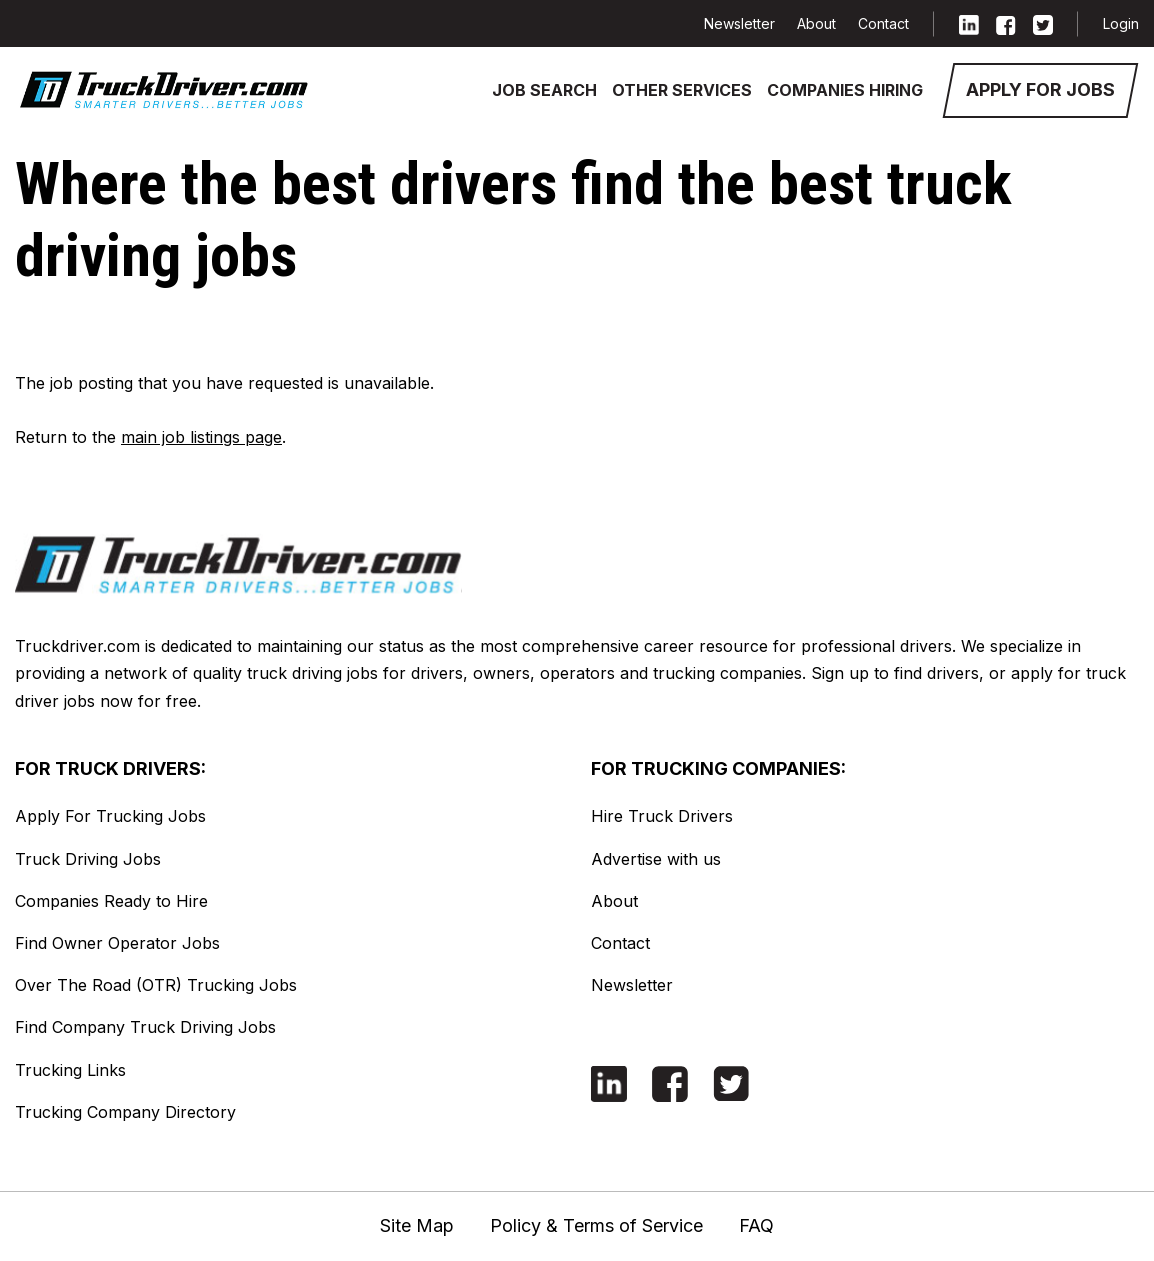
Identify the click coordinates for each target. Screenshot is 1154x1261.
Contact (883, 23)
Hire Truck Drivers (662, 816)
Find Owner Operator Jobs (117, 943)
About (816, 23)
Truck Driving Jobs (88, 859)
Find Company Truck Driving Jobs (145, 1027)
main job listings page (201, 437)
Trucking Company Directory (125, 1112)
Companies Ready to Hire (111, 901)
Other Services (682, 90)
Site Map (417, 1225)
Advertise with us (656, 859)
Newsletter (739, 23)
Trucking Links (70, 1070)
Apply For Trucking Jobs (110, 816)
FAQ (756, 1225)
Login (1121, 23)
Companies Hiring (845, 90)
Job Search (544, 90)
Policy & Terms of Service (596, 1225)
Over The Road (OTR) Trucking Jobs (156, 985)
